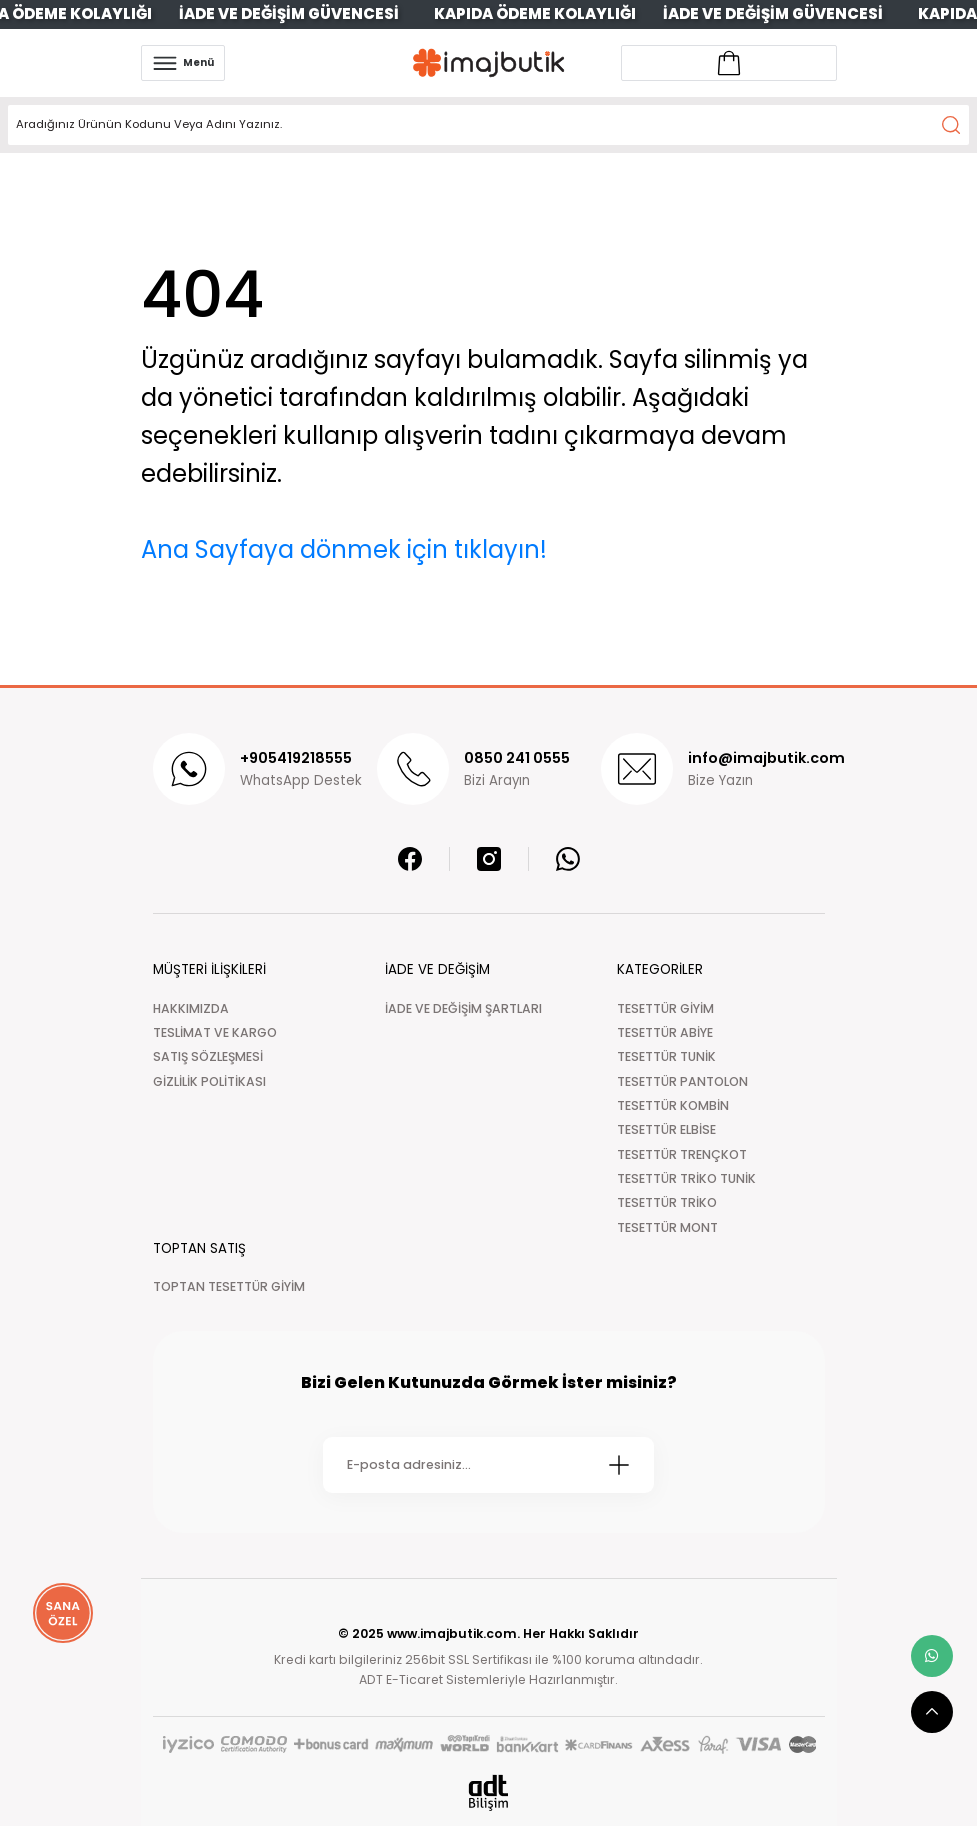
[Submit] (619, 1465)
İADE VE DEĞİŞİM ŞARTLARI (463, 1008)
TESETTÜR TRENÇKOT (682, 1154)
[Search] (488, 125)
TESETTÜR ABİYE (665, 1032)
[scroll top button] (932, 1712)
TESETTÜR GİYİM (665, 1008)
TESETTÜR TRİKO (667, 1202)
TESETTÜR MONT (667, 1227)
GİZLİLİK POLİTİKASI (209, 1081)
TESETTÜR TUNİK (666, 1056)
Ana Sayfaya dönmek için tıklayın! (344, 549)
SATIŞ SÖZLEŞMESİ (208, 1056)
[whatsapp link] (932, 1656)
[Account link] (729, 63)
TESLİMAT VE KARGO (215, 1032)
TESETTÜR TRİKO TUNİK (686, 1178)
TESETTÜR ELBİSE (666, 1129)
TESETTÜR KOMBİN (673, 1105)
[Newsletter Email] (488, 1465)
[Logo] (489, 62)
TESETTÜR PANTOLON (682, 1081)
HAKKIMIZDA (191, 1008)
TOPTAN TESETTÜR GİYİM (229, 1286)
